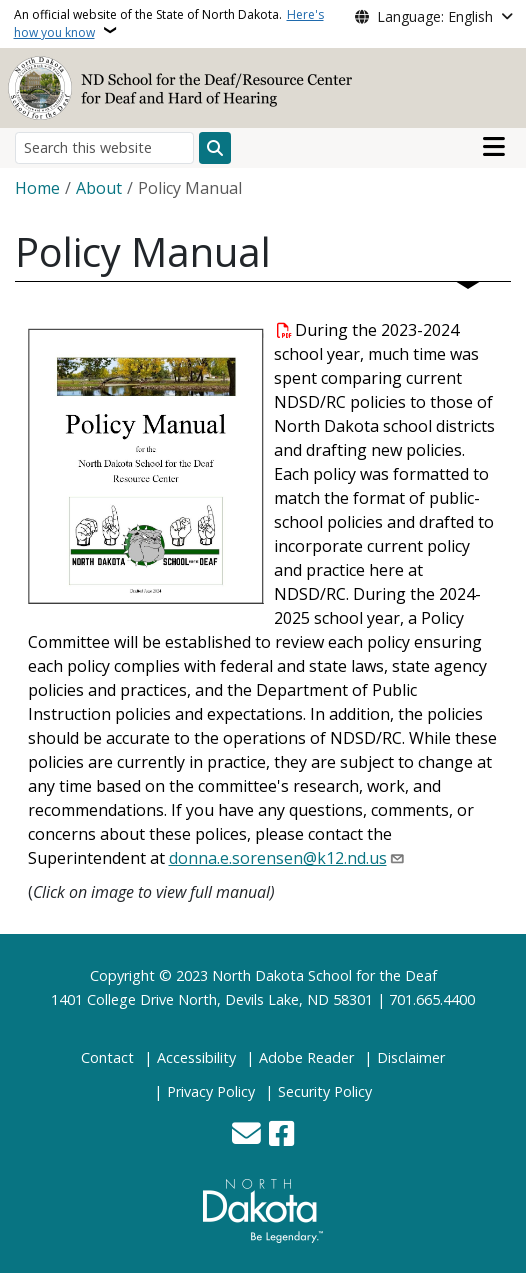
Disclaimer (411, 1057)
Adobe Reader (306, 1057)
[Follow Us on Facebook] (281, 1135)
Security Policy (325, 1091)
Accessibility (196, 1057)
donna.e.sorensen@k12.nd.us (278, 858)
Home (37, 188)
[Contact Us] (246, 1135)
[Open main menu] (494, 147)
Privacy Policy (211, 1091)
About (99, 188)
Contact (107, 1057)
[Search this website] (104, 147)
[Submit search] (215, 148)
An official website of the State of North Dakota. (169, 23)
